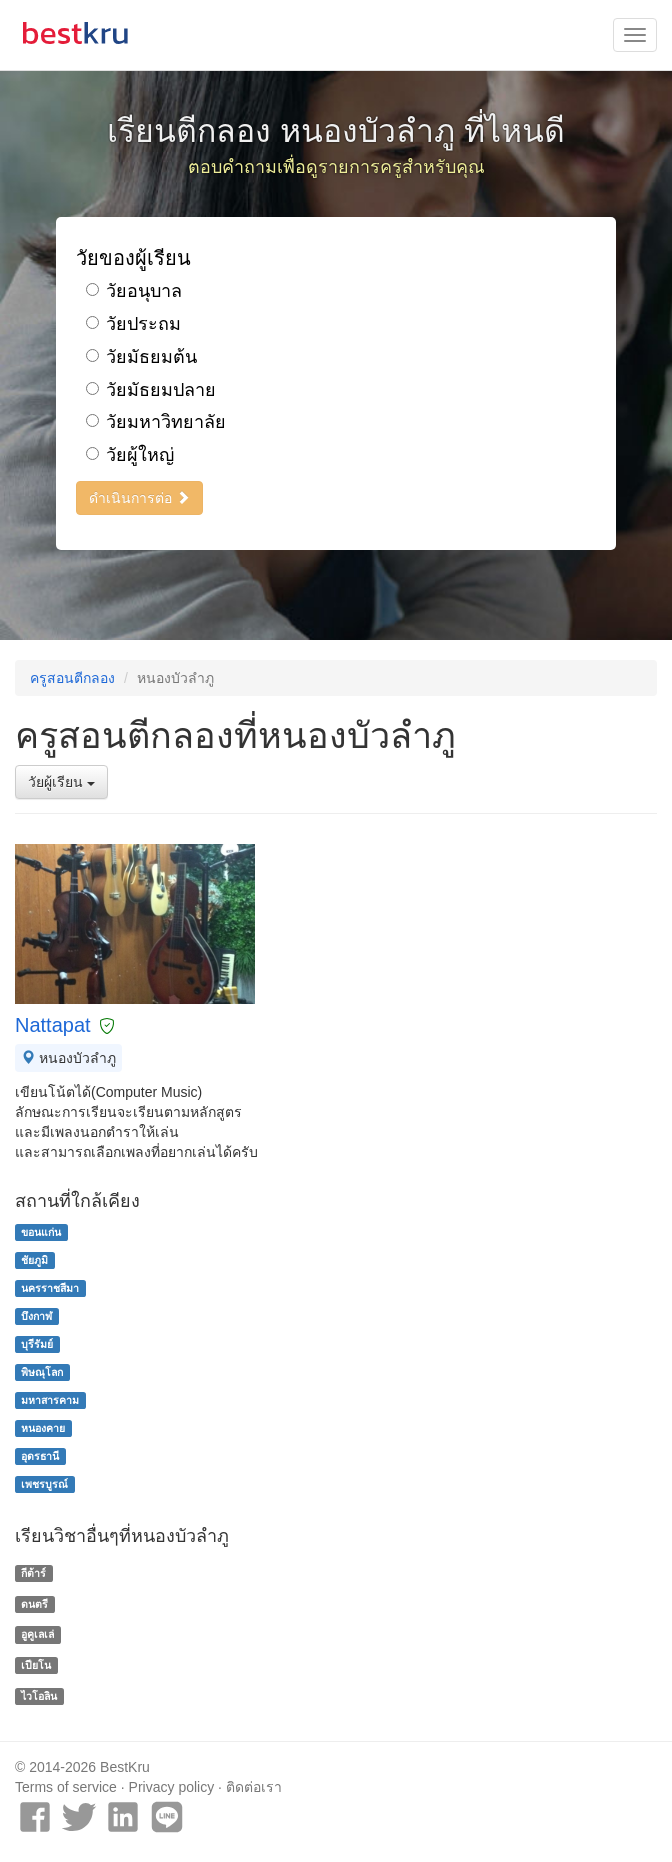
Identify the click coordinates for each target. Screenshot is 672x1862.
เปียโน (36, 1665)
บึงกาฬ (36, 1316)
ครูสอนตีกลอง (72, 678)
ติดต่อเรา (254, 1787)
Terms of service (66, 1787)
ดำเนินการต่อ (139, 498)
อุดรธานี (40, 1456)
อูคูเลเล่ (37, 1634)
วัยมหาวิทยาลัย (156, 422)
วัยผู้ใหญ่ (130, 455)
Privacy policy (172, 1787)
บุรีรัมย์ (37, 1344)
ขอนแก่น (41, 1232)
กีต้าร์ (33, 1573)
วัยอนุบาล (134, 291)
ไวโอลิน (39, 1696)
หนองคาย (43, 1428)
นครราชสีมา (50, 1288)
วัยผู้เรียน (61, 782)
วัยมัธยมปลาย (151, 390)
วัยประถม (133, 324)
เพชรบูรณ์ (44, 1484)
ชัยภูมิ (34, 1260)
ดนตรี (34, 1604)
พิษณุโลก (42, 1372)
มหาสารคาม (50, 1400)
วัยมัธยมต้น (141, 357)
